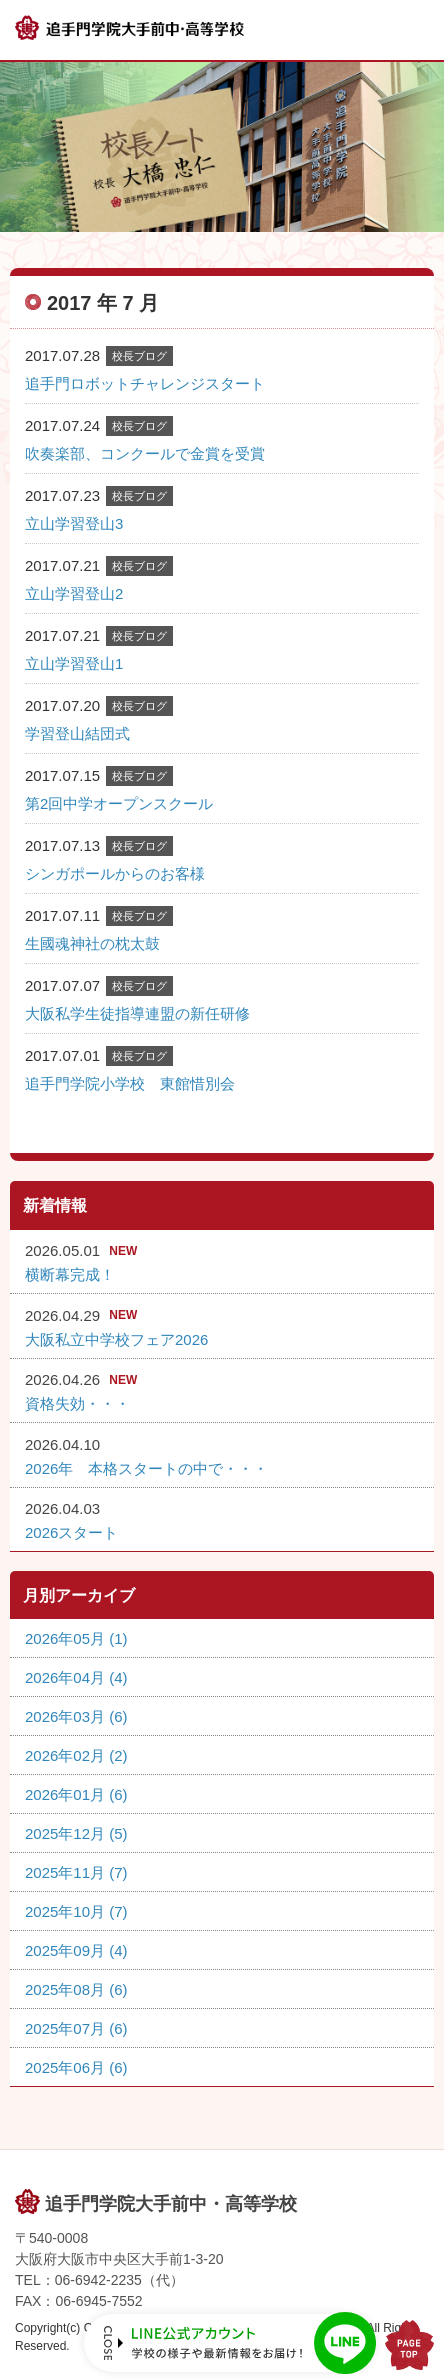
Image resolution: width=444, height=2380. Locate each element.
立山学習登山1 (74, 663)
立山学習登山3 (74, 523)
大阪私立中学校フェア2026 (116, 1339)
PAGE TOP (409, 2345)
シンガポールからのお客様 (115, 873)
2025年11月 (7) (76, 1872)
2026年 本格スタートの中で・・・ (146, 1468)
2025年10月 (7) (76, 1911)
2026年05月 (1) (76, 1638)
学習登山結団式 (77, 733)
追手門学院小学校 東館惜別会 (130, 1083)
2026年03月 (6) (76, 1716)
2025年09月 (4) (76, 1950)
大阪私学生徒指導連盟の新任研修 (137, 1013)
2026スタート (71, 1532)
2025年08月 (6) (76, 1989)
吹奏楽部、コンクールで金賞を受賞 (145, 453)
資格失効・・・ (77, 1403)
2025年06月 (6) (76, 2067)
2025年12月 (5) (76, 1833)
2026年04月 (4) (76, 1677)
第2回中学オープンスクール (119, 803)
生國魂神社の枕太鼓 (92, 943)
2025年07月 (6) (76, 2028)
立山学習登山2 (74, 593)
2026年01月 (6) (76, 1794)
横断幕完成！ (70, 1274)
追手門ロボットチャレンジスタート (145, 383)
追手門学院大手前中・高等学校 (171, 2204)
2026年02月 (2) (76, 1755)
